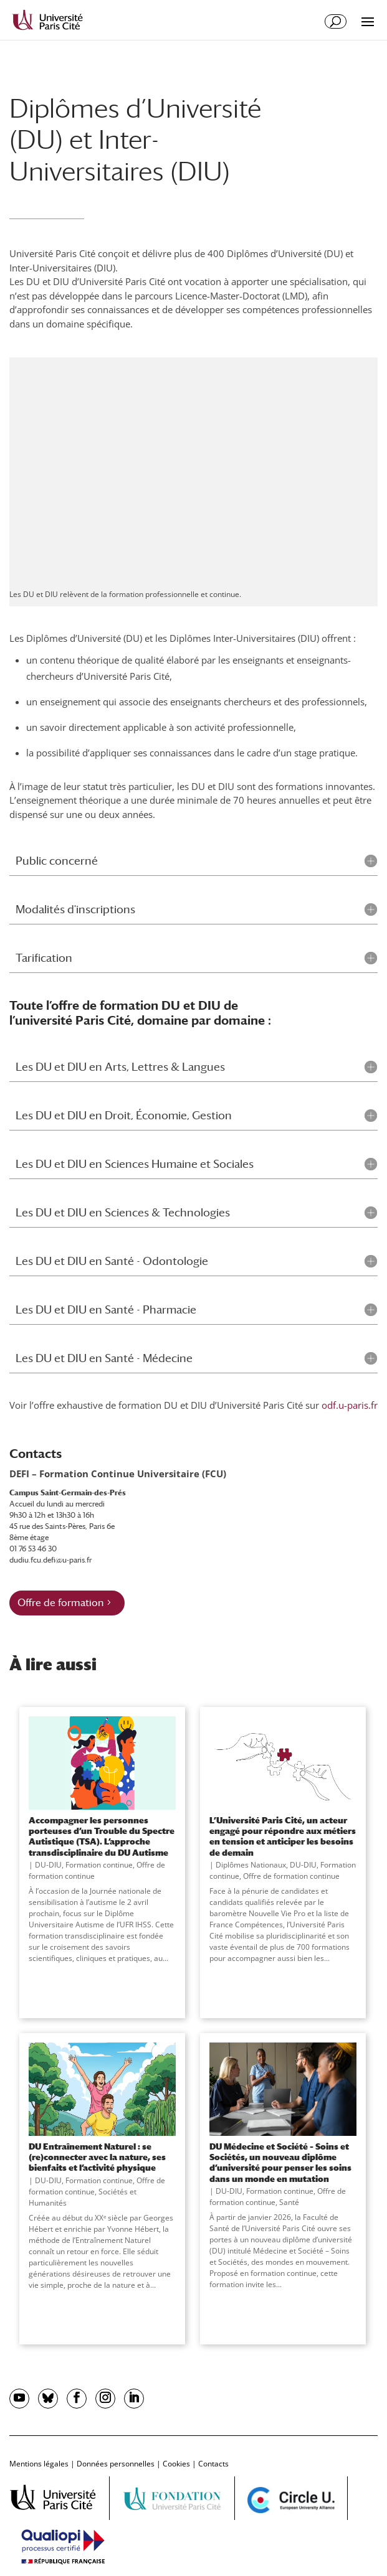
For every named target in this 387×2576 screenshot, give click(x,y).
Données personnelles (116, 2463)
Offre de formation (60, 1603)
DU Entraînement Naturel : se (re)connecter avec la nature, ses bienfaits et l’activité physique (97, 2157)
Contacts (213, 2463)
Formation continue (99, 1864)
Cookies (176, 2463)
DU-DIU (48, 1864)
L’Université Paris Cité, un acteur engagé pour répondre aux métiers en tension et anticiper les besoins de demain (282, 1836)
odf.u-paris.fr (350, 1405)
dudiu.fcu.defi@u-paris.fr (50, 1560)
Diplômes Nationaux (251, 1864)
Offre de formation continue (291, 1876)
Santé (289, 2202)
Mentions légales (39, 2463)
